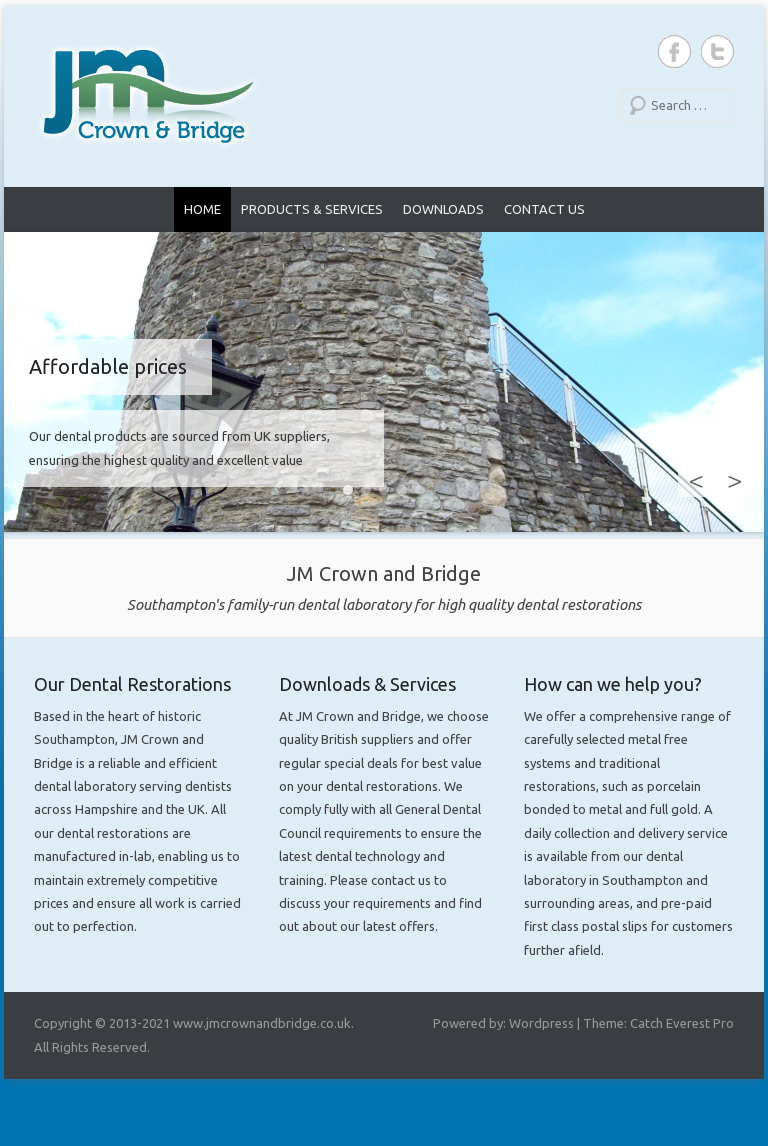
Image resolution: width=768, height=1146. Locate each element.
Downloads (443, 209)
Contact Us (544, 209)
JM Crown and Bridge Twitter (717, 51)
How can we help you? (613, 684)
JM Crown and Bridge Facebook (674, 51)
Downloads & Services (367, 684)
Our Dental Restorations (132, 684)
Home (202, 209)
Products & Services (312, 209)
